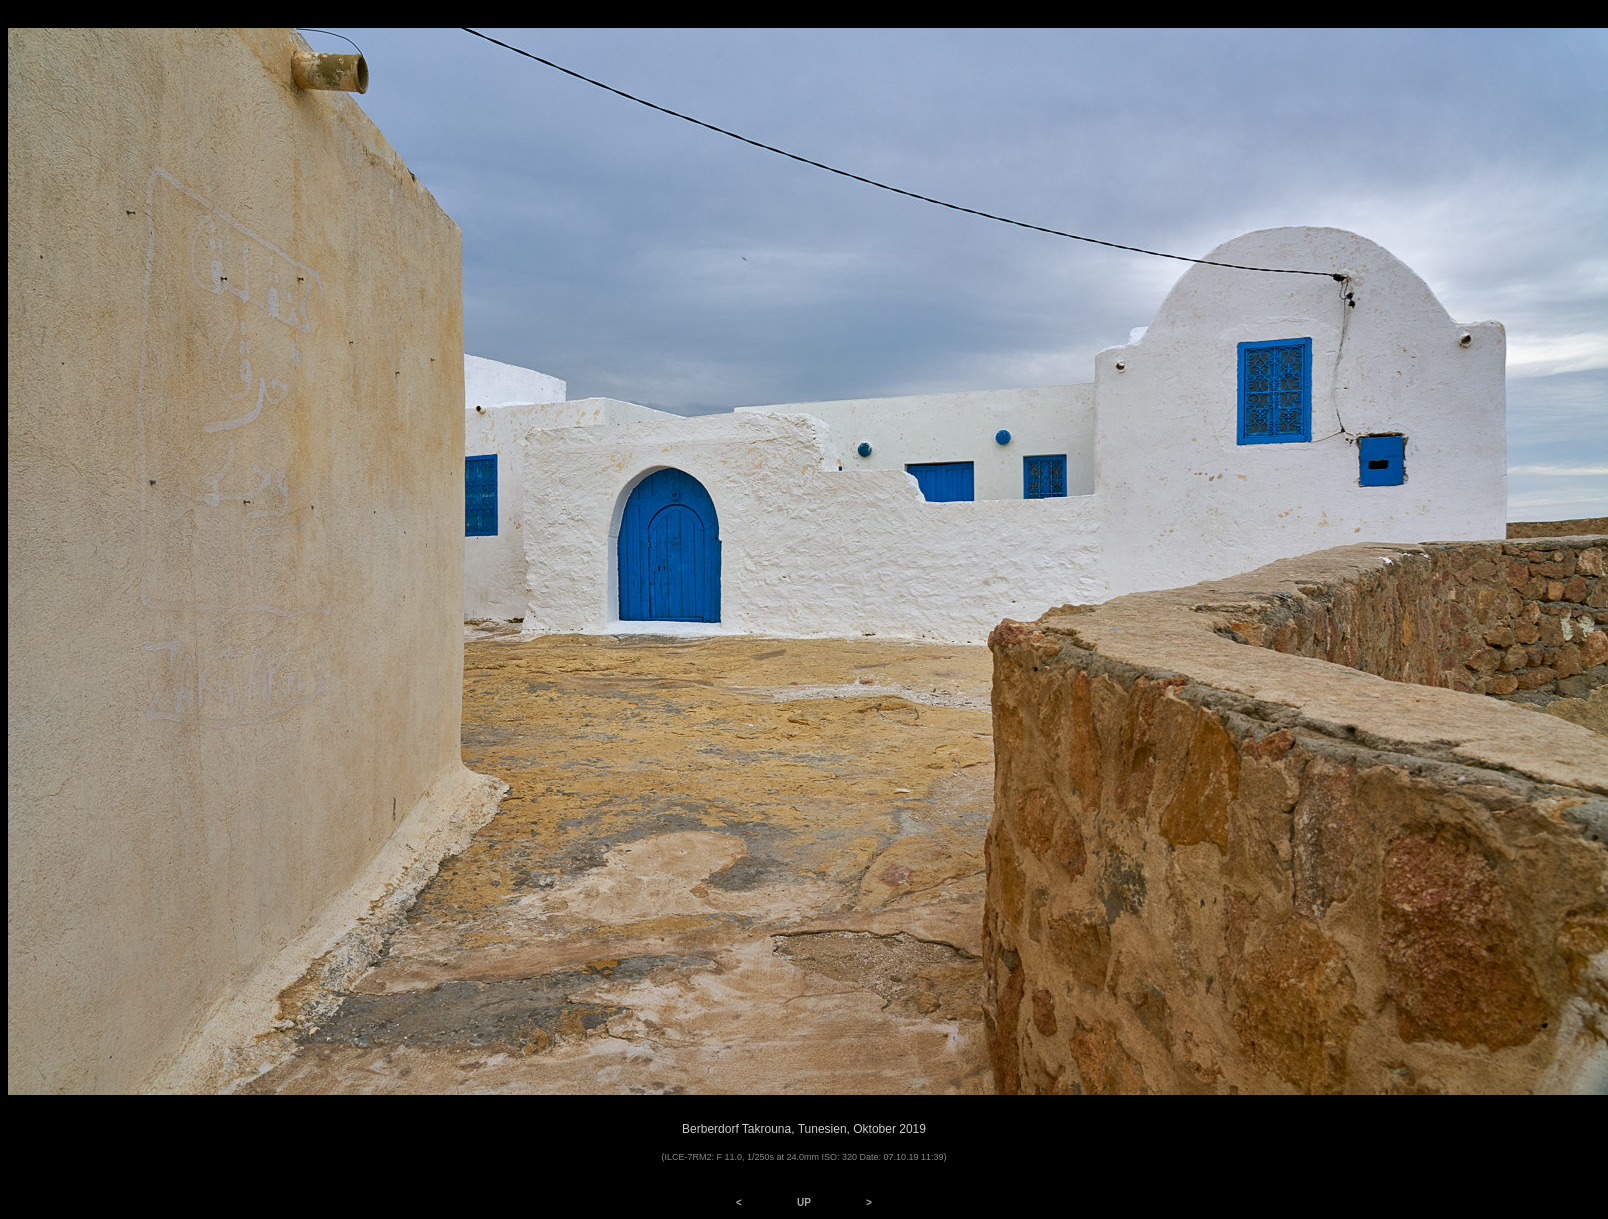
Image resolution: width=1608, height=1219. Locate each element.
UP (804, 1202)
